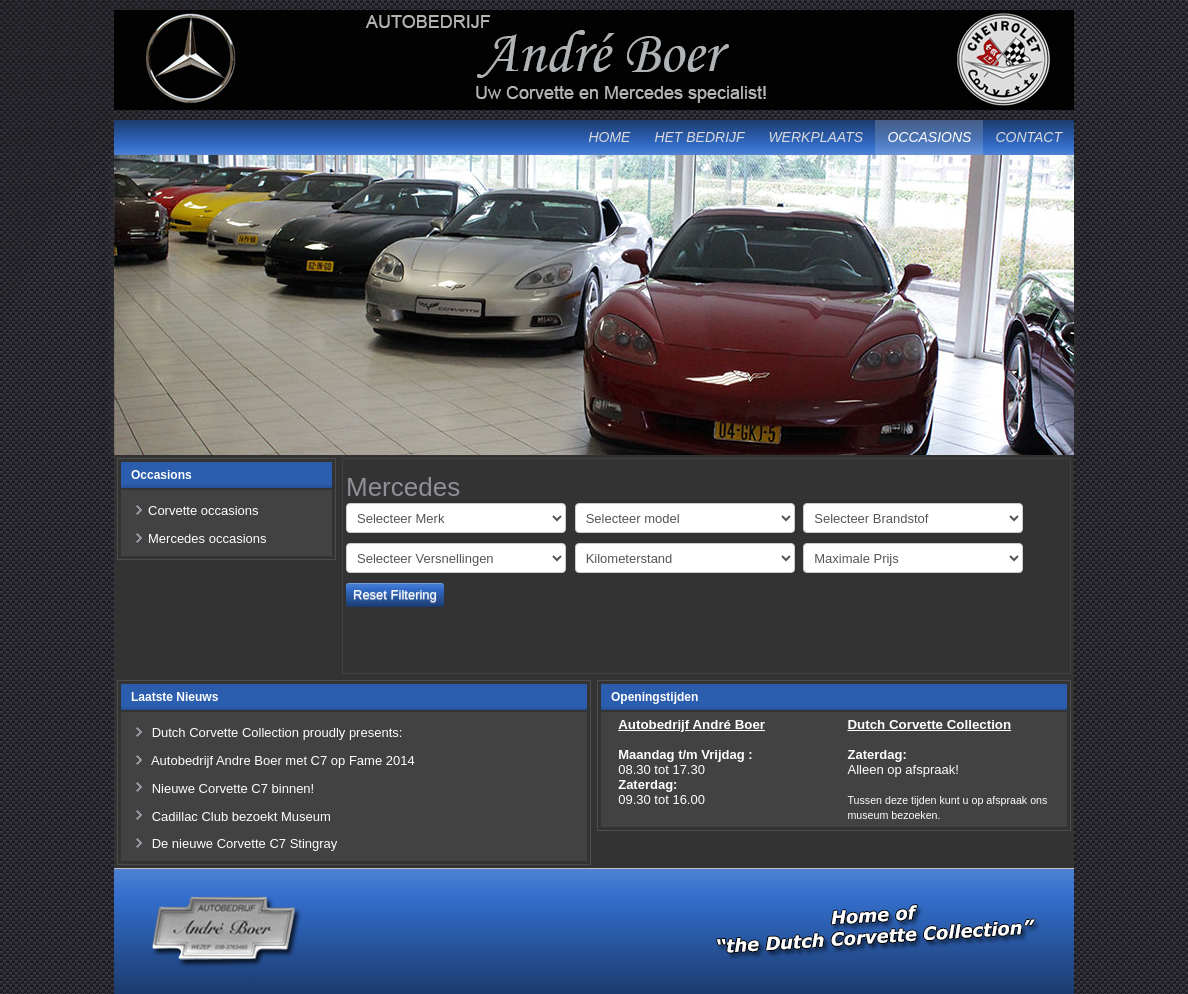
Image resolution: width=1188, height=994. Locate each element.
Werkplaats (815, 137)
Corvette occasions (203, 510)
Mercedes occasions (207, 538)
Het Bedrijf (699, 137)
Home (609, 137)
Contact (1028, 137)
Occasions (929, 137)
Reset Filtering (395, 594)
